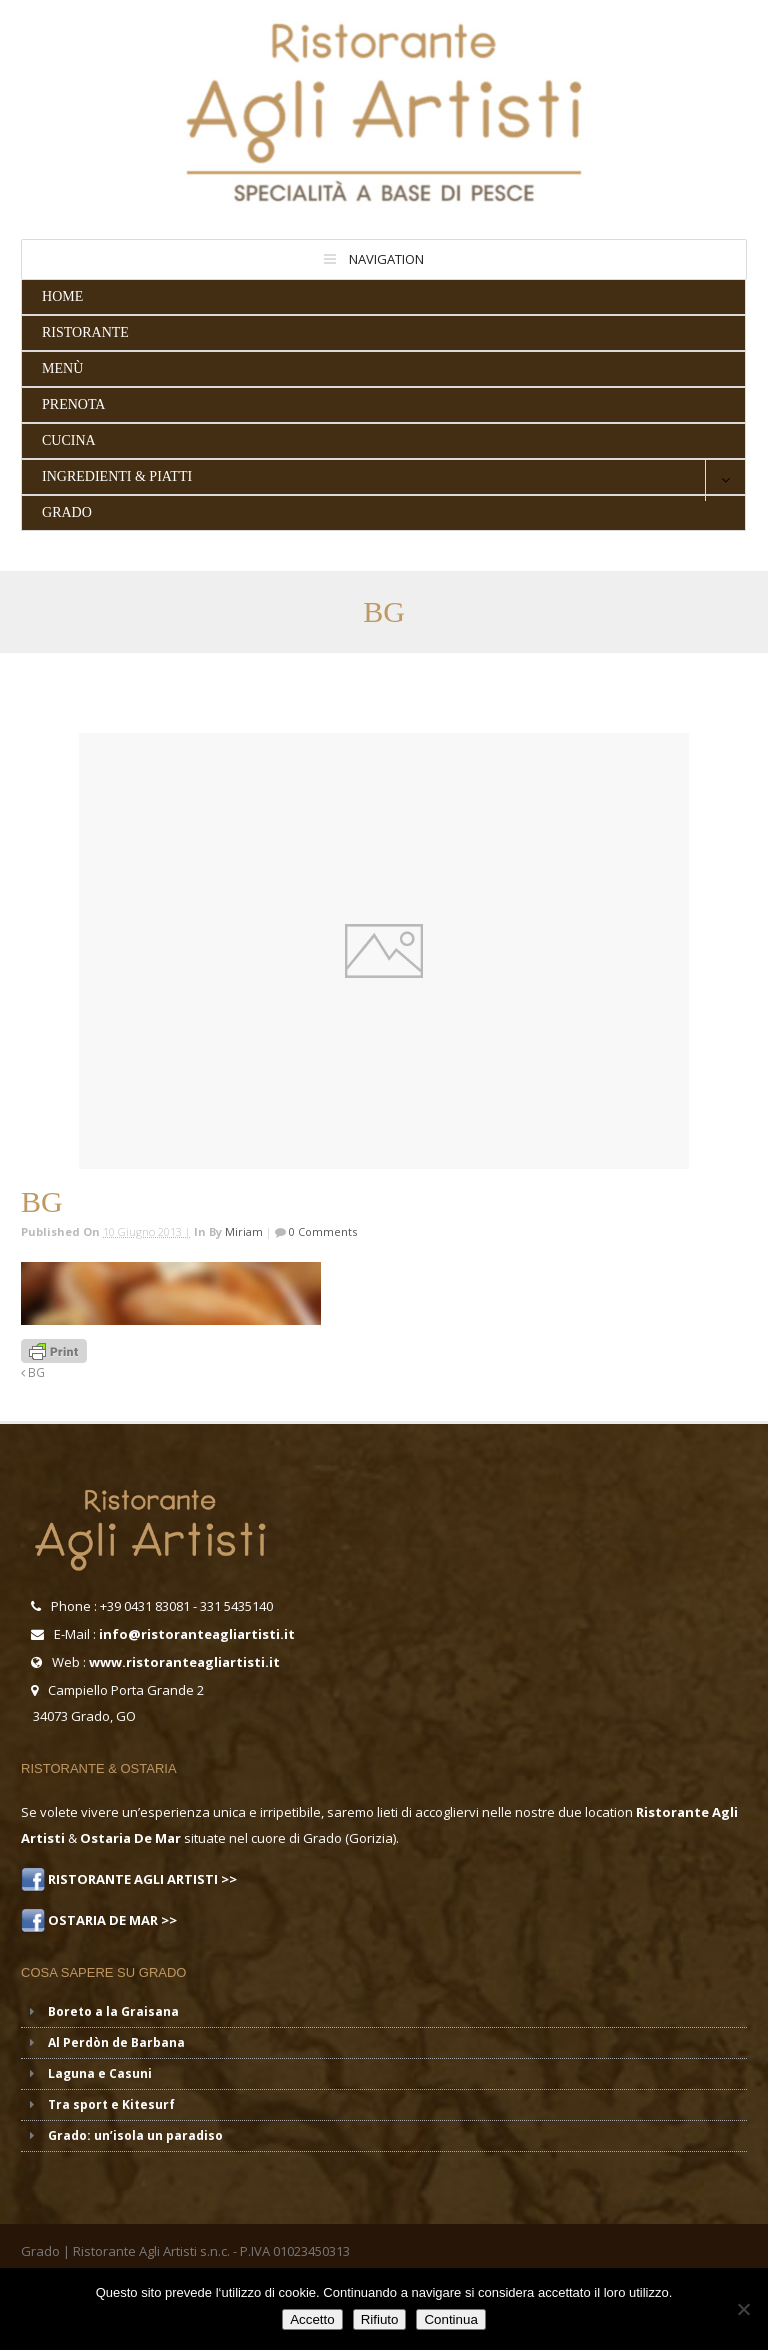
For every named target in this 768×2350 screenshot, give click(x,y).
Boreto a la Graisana (113, 2011)
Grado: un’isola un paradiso (135, 2135)
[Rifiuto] (743, 2309)
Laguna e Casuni (100, 2073)
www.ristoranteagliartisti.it (184, 1662)
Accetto (312, 2319)
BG (33, 1372)
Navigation (386, 259)
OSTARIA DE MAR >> (111, 1920)
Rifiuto (380, 2319)
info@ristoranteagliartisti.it (197, 1634)
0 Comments (321, 1231)
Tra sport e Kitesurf (111, 2104)
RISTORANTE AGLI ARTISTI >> (141, 1879)
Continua (450, 2319)
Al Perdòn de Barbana (116, 2042)
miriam (244, 1231)
